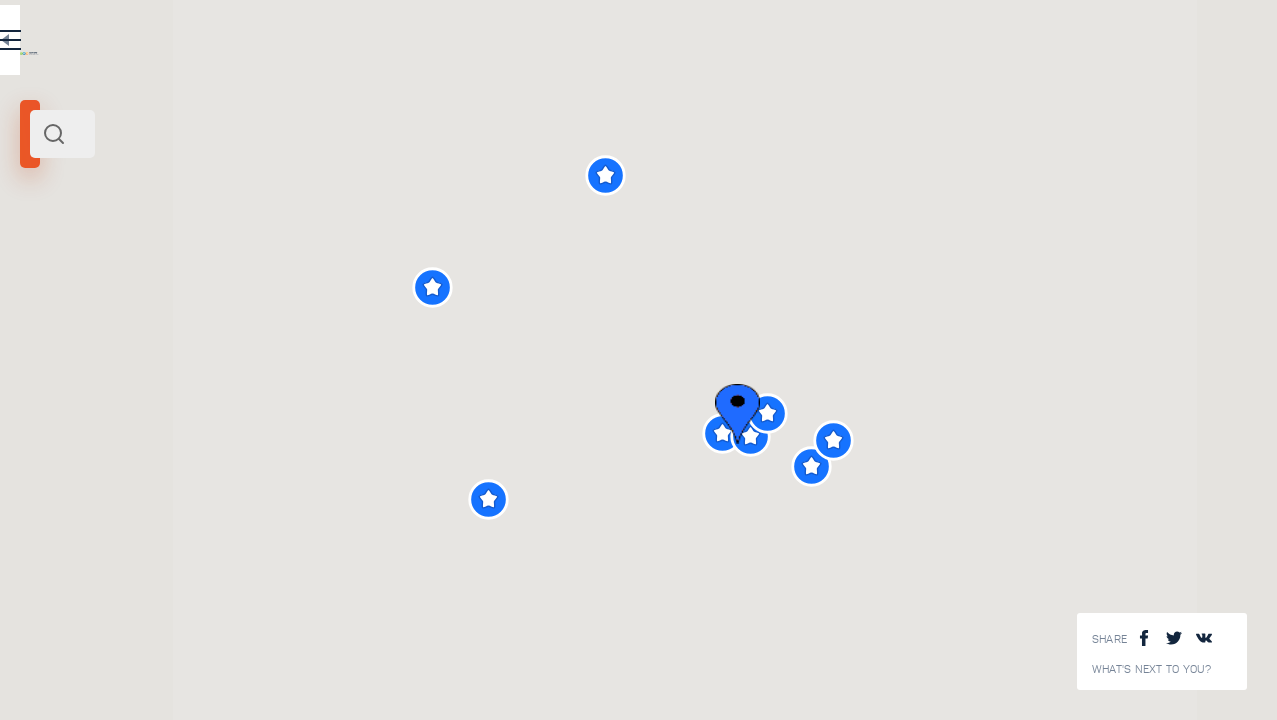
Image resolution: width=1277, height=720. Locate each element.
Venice (47, 273)
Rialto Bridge (270, 561)
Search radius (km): (69, 330)
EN (439, 44)
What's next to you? (1152, 669)
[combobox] (270, 134)
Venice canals (272, 694)
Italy (120, 273)
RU (396, 44)
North (88, 273)
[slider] (74, 363)
